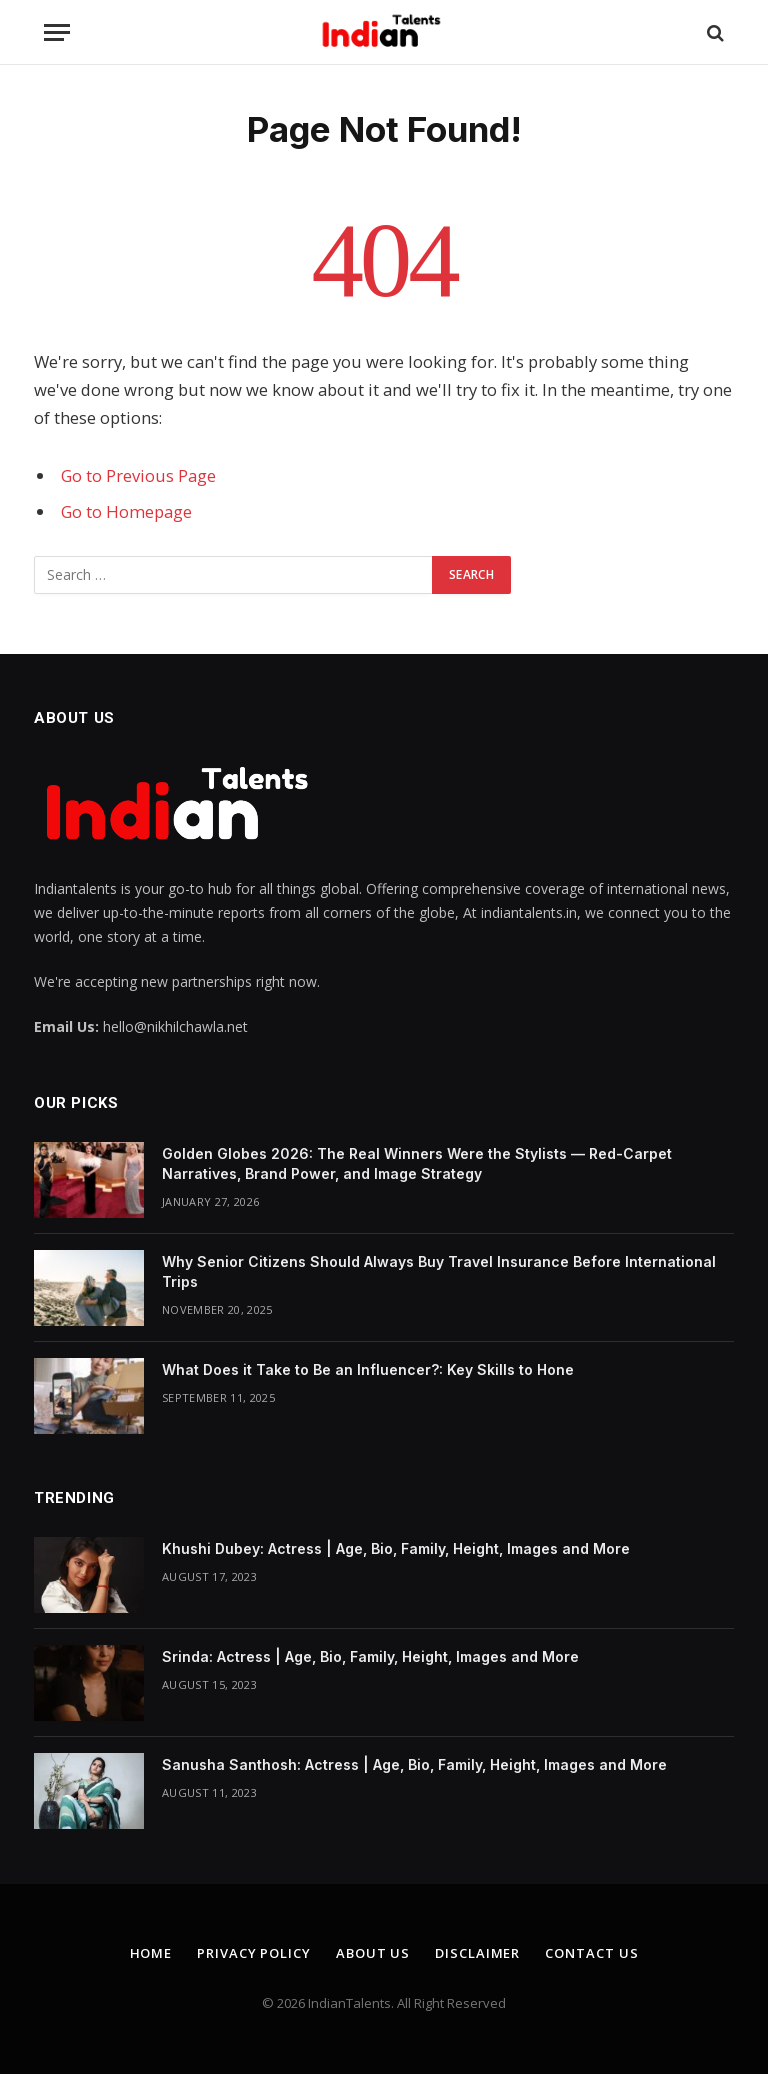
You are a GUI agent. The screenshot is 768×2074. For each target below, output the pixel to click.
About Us (373, 1953)
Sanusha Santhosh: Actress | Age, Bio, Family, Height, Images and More (414, 1764)
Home (151, 1953)
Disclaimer (477, 1953)
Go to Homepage (126, 511)
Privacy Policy (254, 1953)
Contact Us (591, 1953)
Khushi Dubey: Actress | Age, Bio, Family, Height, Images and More (396, 1548)
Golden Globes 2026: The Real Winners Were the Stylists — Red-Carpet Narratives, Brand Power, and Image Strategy (417, 1163)
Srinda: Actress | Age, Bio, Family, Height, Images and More (370, 1656)
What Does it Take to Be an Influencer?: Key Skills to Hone (368, 1369)
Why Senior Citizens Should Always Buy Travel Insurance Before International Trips (439, 1271)
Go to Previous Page (138, 475)
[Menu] (57, 32)
